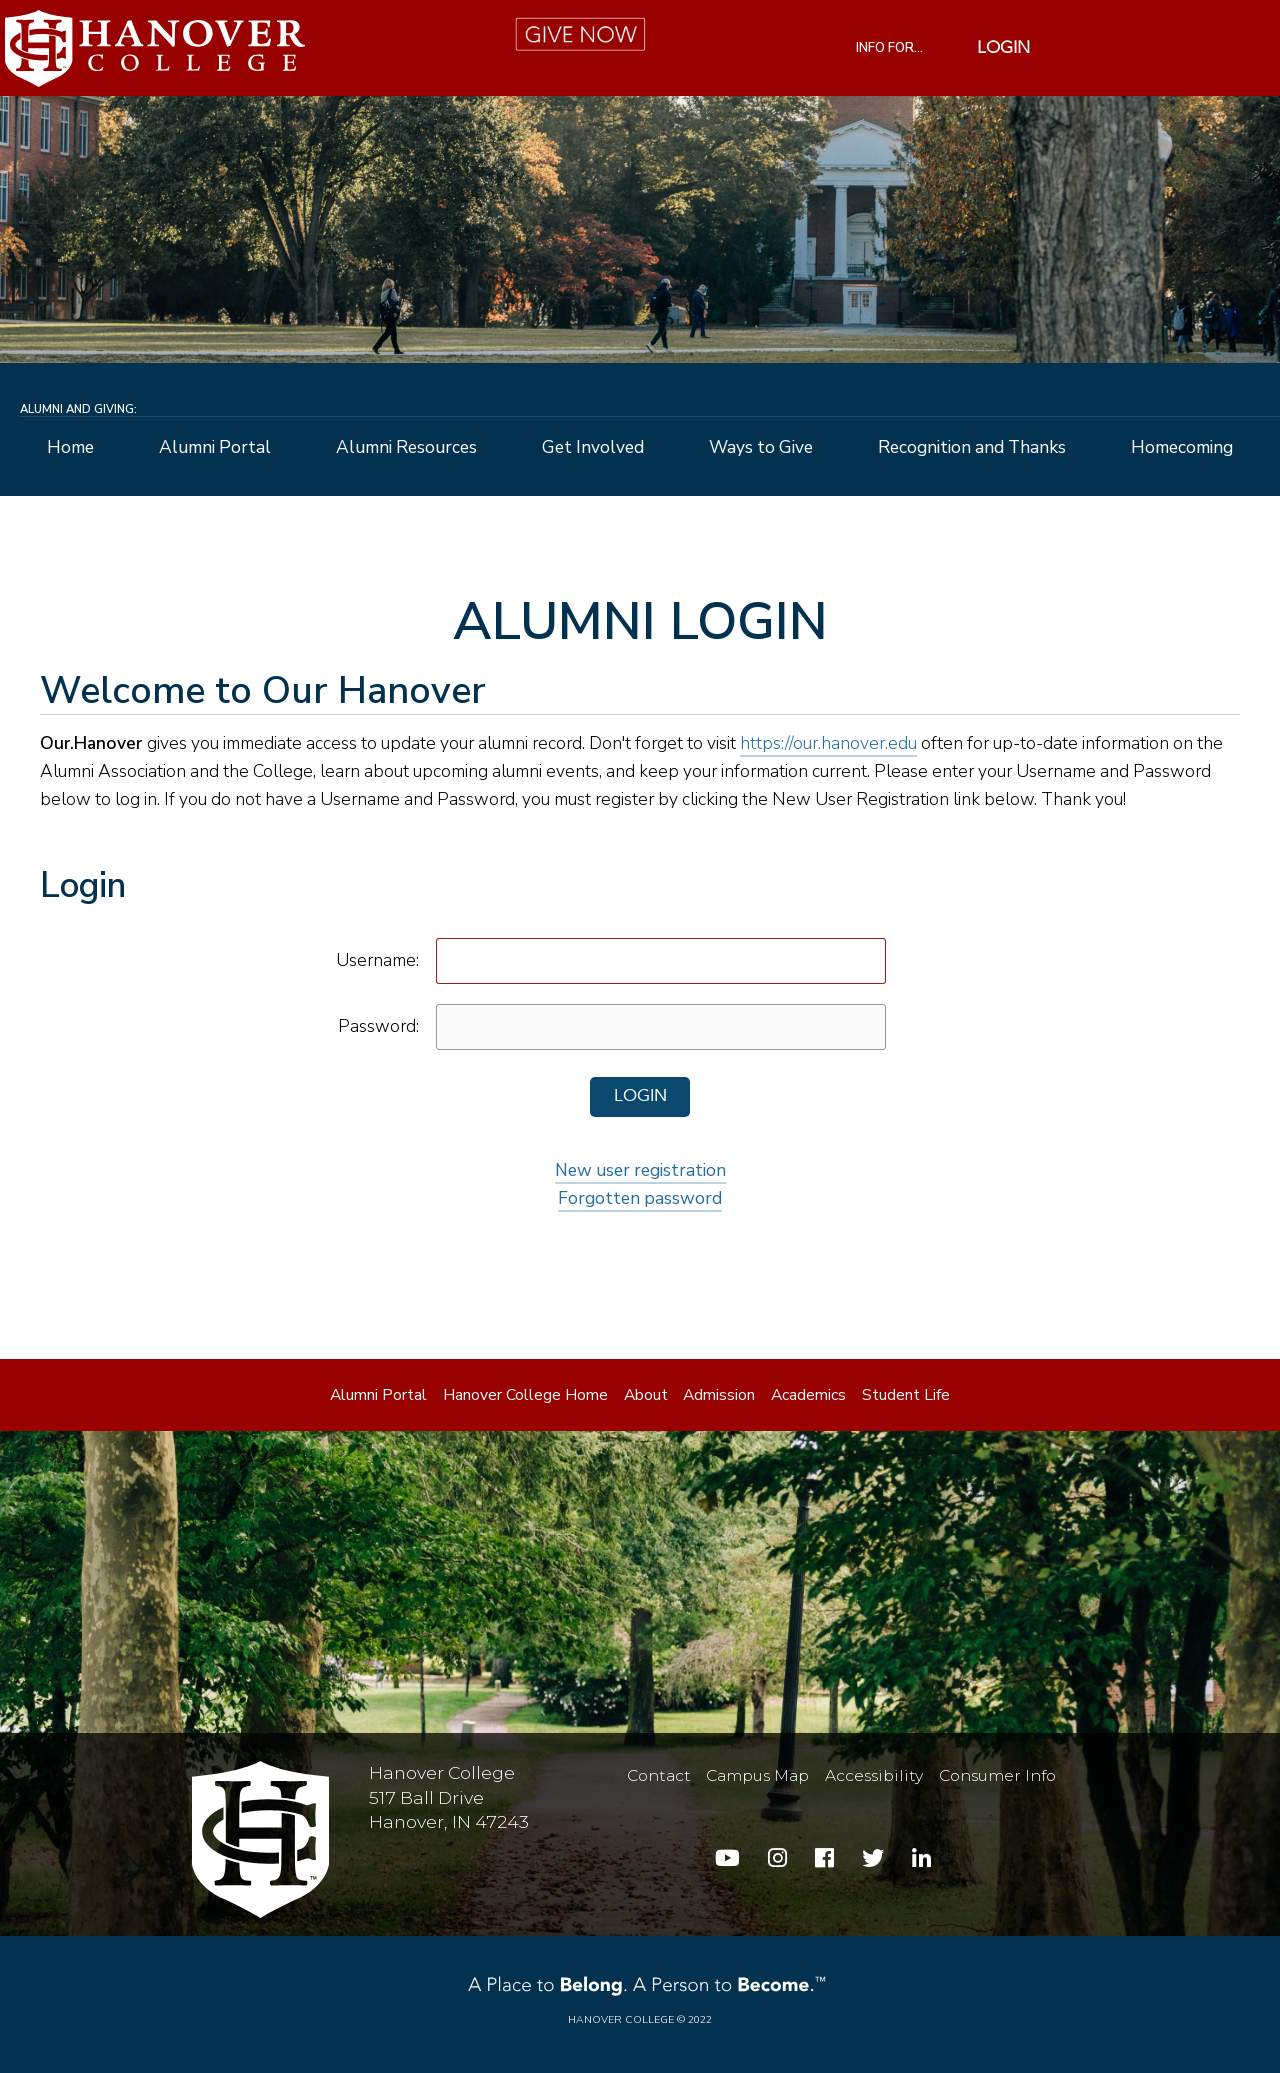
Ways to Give (761, 448)
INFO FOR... (889, 48)
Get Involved (593, 448)
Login (1003, 48)
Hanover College (621, 2019)
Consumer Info (997, 1774)
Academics (808, 1395)
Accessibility (874, 1774)
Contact (659, 1774)
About (646, 1395)
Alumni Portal (215, 448)
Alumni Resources (406, 448)
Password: (378, 1026)
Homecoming (1182, 448)
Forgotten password (640, 1198)
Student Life (906, 1395)
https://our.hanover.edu (828, 743)
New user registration (640, 1170)
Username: (377, 960)
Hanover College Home (525, 1395)
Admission (719, 1395)
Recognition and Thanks (972, 448)
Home (70, 448)
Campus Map (757, 1774)
